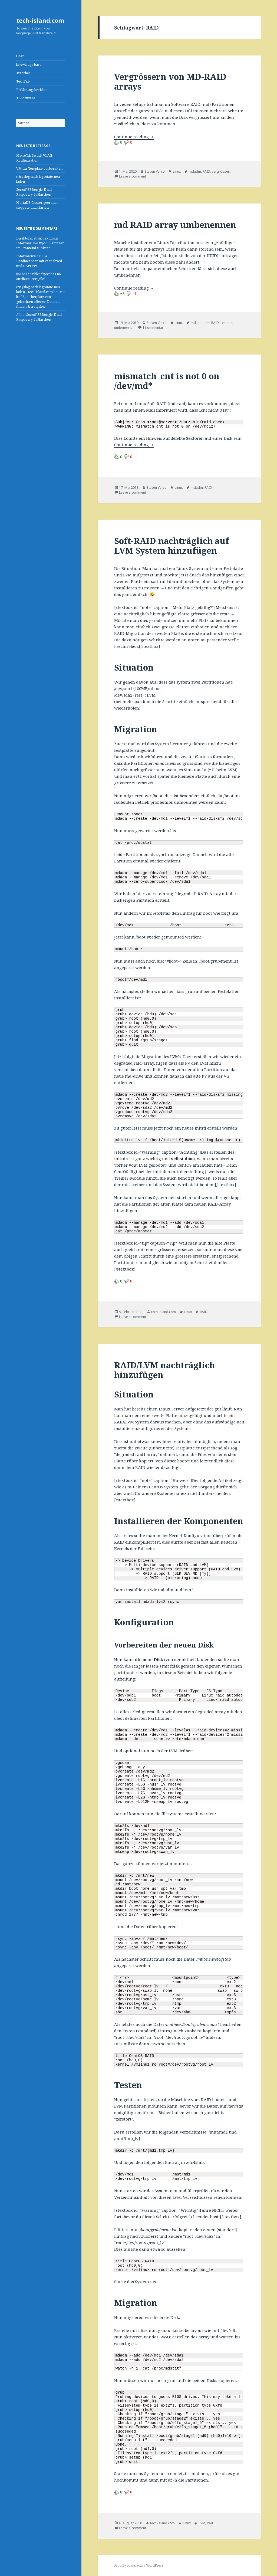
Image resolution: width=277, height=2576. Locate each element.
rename (226, 322)
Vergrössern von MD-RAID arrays (170, 81)
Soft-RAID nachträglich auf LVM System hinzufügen (171, 545)
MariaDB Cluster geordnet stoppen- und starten (37, 205)
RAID (206, 171)
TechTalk (23, 81)
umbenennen (124, 327)
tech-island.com (40, 20)
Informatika (26, 256)
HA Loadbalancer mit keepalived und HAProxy (39, 261)
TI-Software (25, 98)
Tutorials (23, 73)
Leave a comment (132, 176)
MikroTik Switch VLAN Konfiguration (34, 158)
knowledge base (28, 64)
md (193, 322)
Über (20, 56)
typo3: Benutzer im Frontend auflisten (40, 245)
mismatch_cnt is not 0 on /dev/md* (166, 380)
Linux (177, 171)
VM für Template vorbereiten (39, 168)
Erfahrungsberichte (31, 89)
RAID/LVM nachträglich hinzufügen (164, 1369)
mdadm (195, 171)
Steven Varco (155, 171)
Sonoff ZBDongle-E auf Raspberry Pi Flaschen (34, 192)
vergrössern (221, 171)
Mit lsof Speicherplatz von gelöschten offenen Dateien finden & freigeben (40, 299)
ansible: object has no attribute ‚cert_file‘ (38, 276)
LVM (202, 2523)
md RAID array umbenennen (175, 224)
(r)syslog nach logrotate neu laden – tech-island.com (38, 289)
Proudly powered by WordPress (138, 2565)
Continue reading (134, 136)
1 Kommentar (153, 327)
